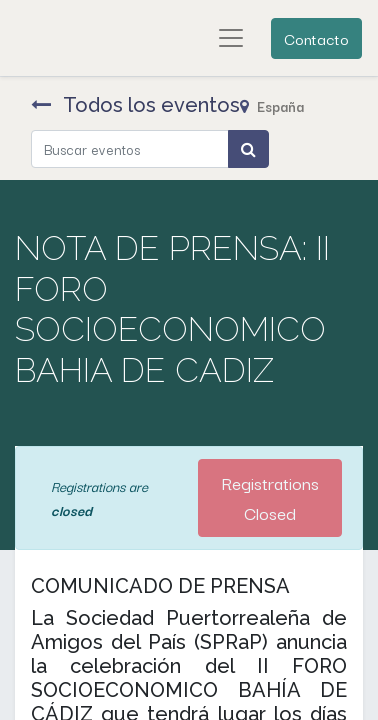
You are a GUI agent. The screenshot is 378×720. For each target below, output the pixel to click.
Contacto (316, 38)
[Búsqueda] (248, 149)
